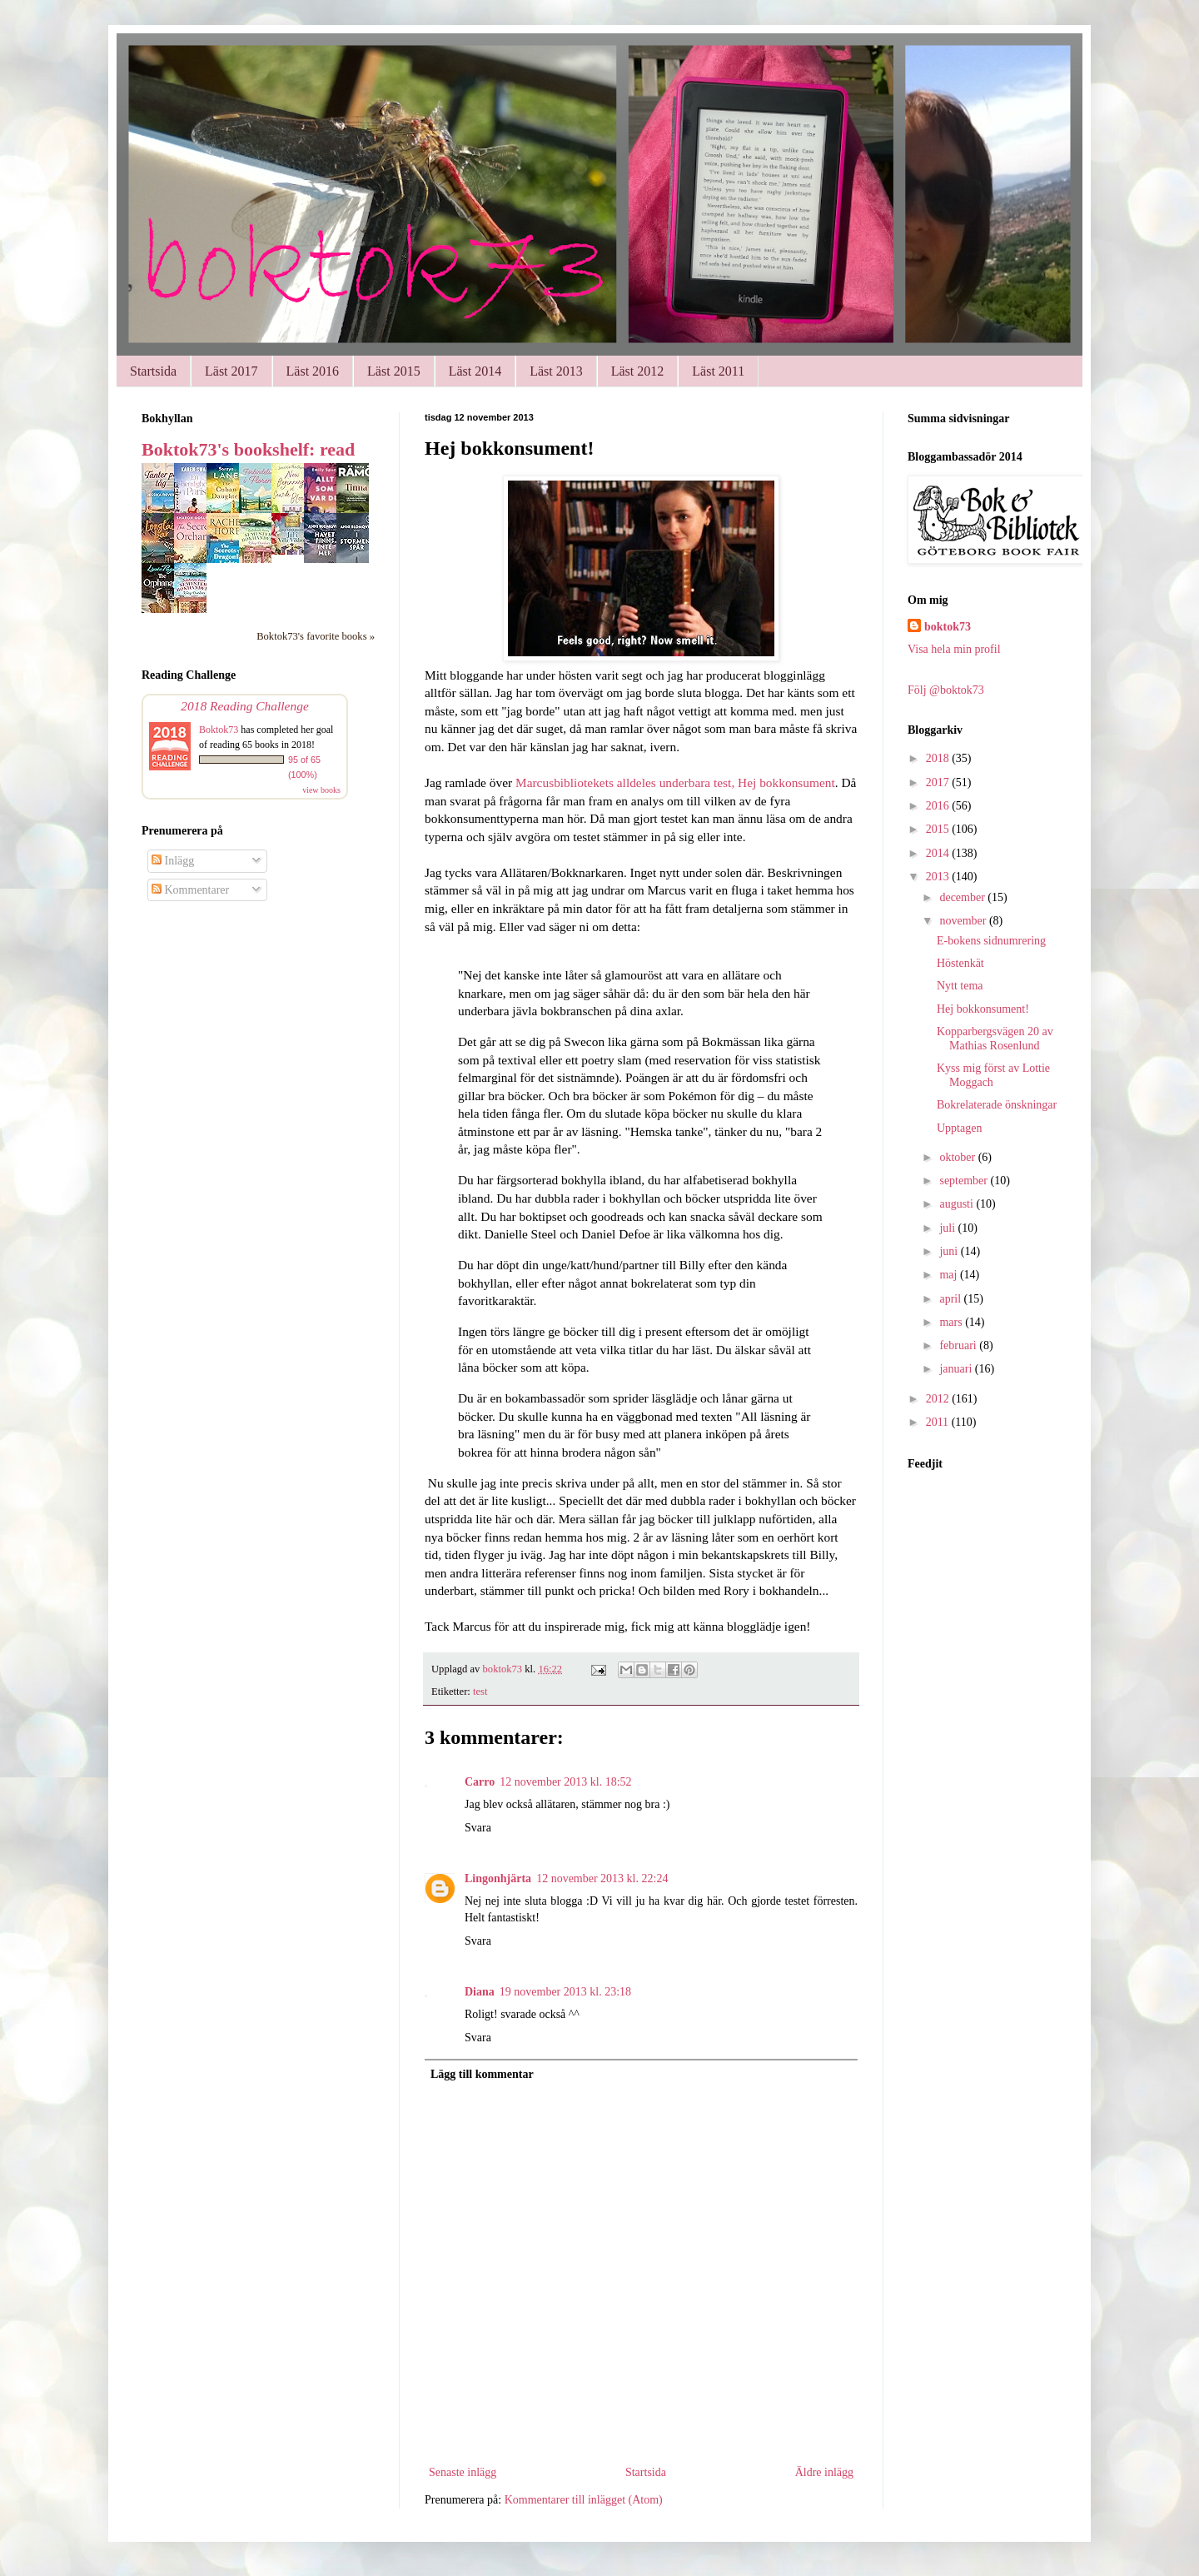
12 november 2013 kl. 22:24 (602, 1878)
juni (949, 1251)
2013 (939, 876)
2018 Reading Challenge (245, 706)
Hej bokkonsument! (983, 1009)
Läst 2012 (637, 371)
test (480, 1691)
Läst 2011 (718, 371)
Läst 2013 (556, 371)
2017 (939, 782)
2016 (939, 806)
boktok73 (947, 626)
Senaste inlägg (462, 2472)
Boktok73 (218, 729)
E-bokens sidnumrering (991, 940)
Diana (480, 1992)
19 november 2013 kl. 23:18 (565, 1992)
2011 (939, 1422)
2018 (939, 758)
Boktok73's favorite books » (315, 636)
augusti (957, 1204)
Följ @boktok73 (946, 690)
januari (956, 1369)
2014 (939, 853)
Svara (478, 1827)
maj (949, 1274)
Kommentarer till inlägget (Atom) (584, 2500)
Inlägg (173, 861)
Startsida (153, 371)
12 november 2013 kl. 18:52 (565, 1782)
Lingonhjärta (498, 1878)
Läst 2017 (231, 371)
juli (948, 1228)
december (963, 897)
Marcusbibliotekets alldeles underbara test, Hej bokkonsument (675, 782)
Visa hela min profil (954, 649)
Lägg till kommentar (482, 2074)
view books (321, 790)
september (964, 1180)
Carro (480, 1782)
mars (952, 1322)
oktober (958, 1157)
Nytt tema (960, 985)
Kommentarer (190, 890)
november (963, 920)
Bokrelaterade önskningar (997, 1105)
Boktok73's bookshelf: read (248, 449)
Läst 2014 (475, 371)
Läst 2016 (313, 371)
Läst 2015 (393, 371)
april (951, 1299)
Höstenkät (960, 963)
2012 (939, 1399)
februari (959, 1345)
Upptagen (959, 1128)
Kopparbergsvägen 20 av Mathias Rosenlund (995, 1038)
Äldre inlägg (824, 2472)
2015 (939, 829)
